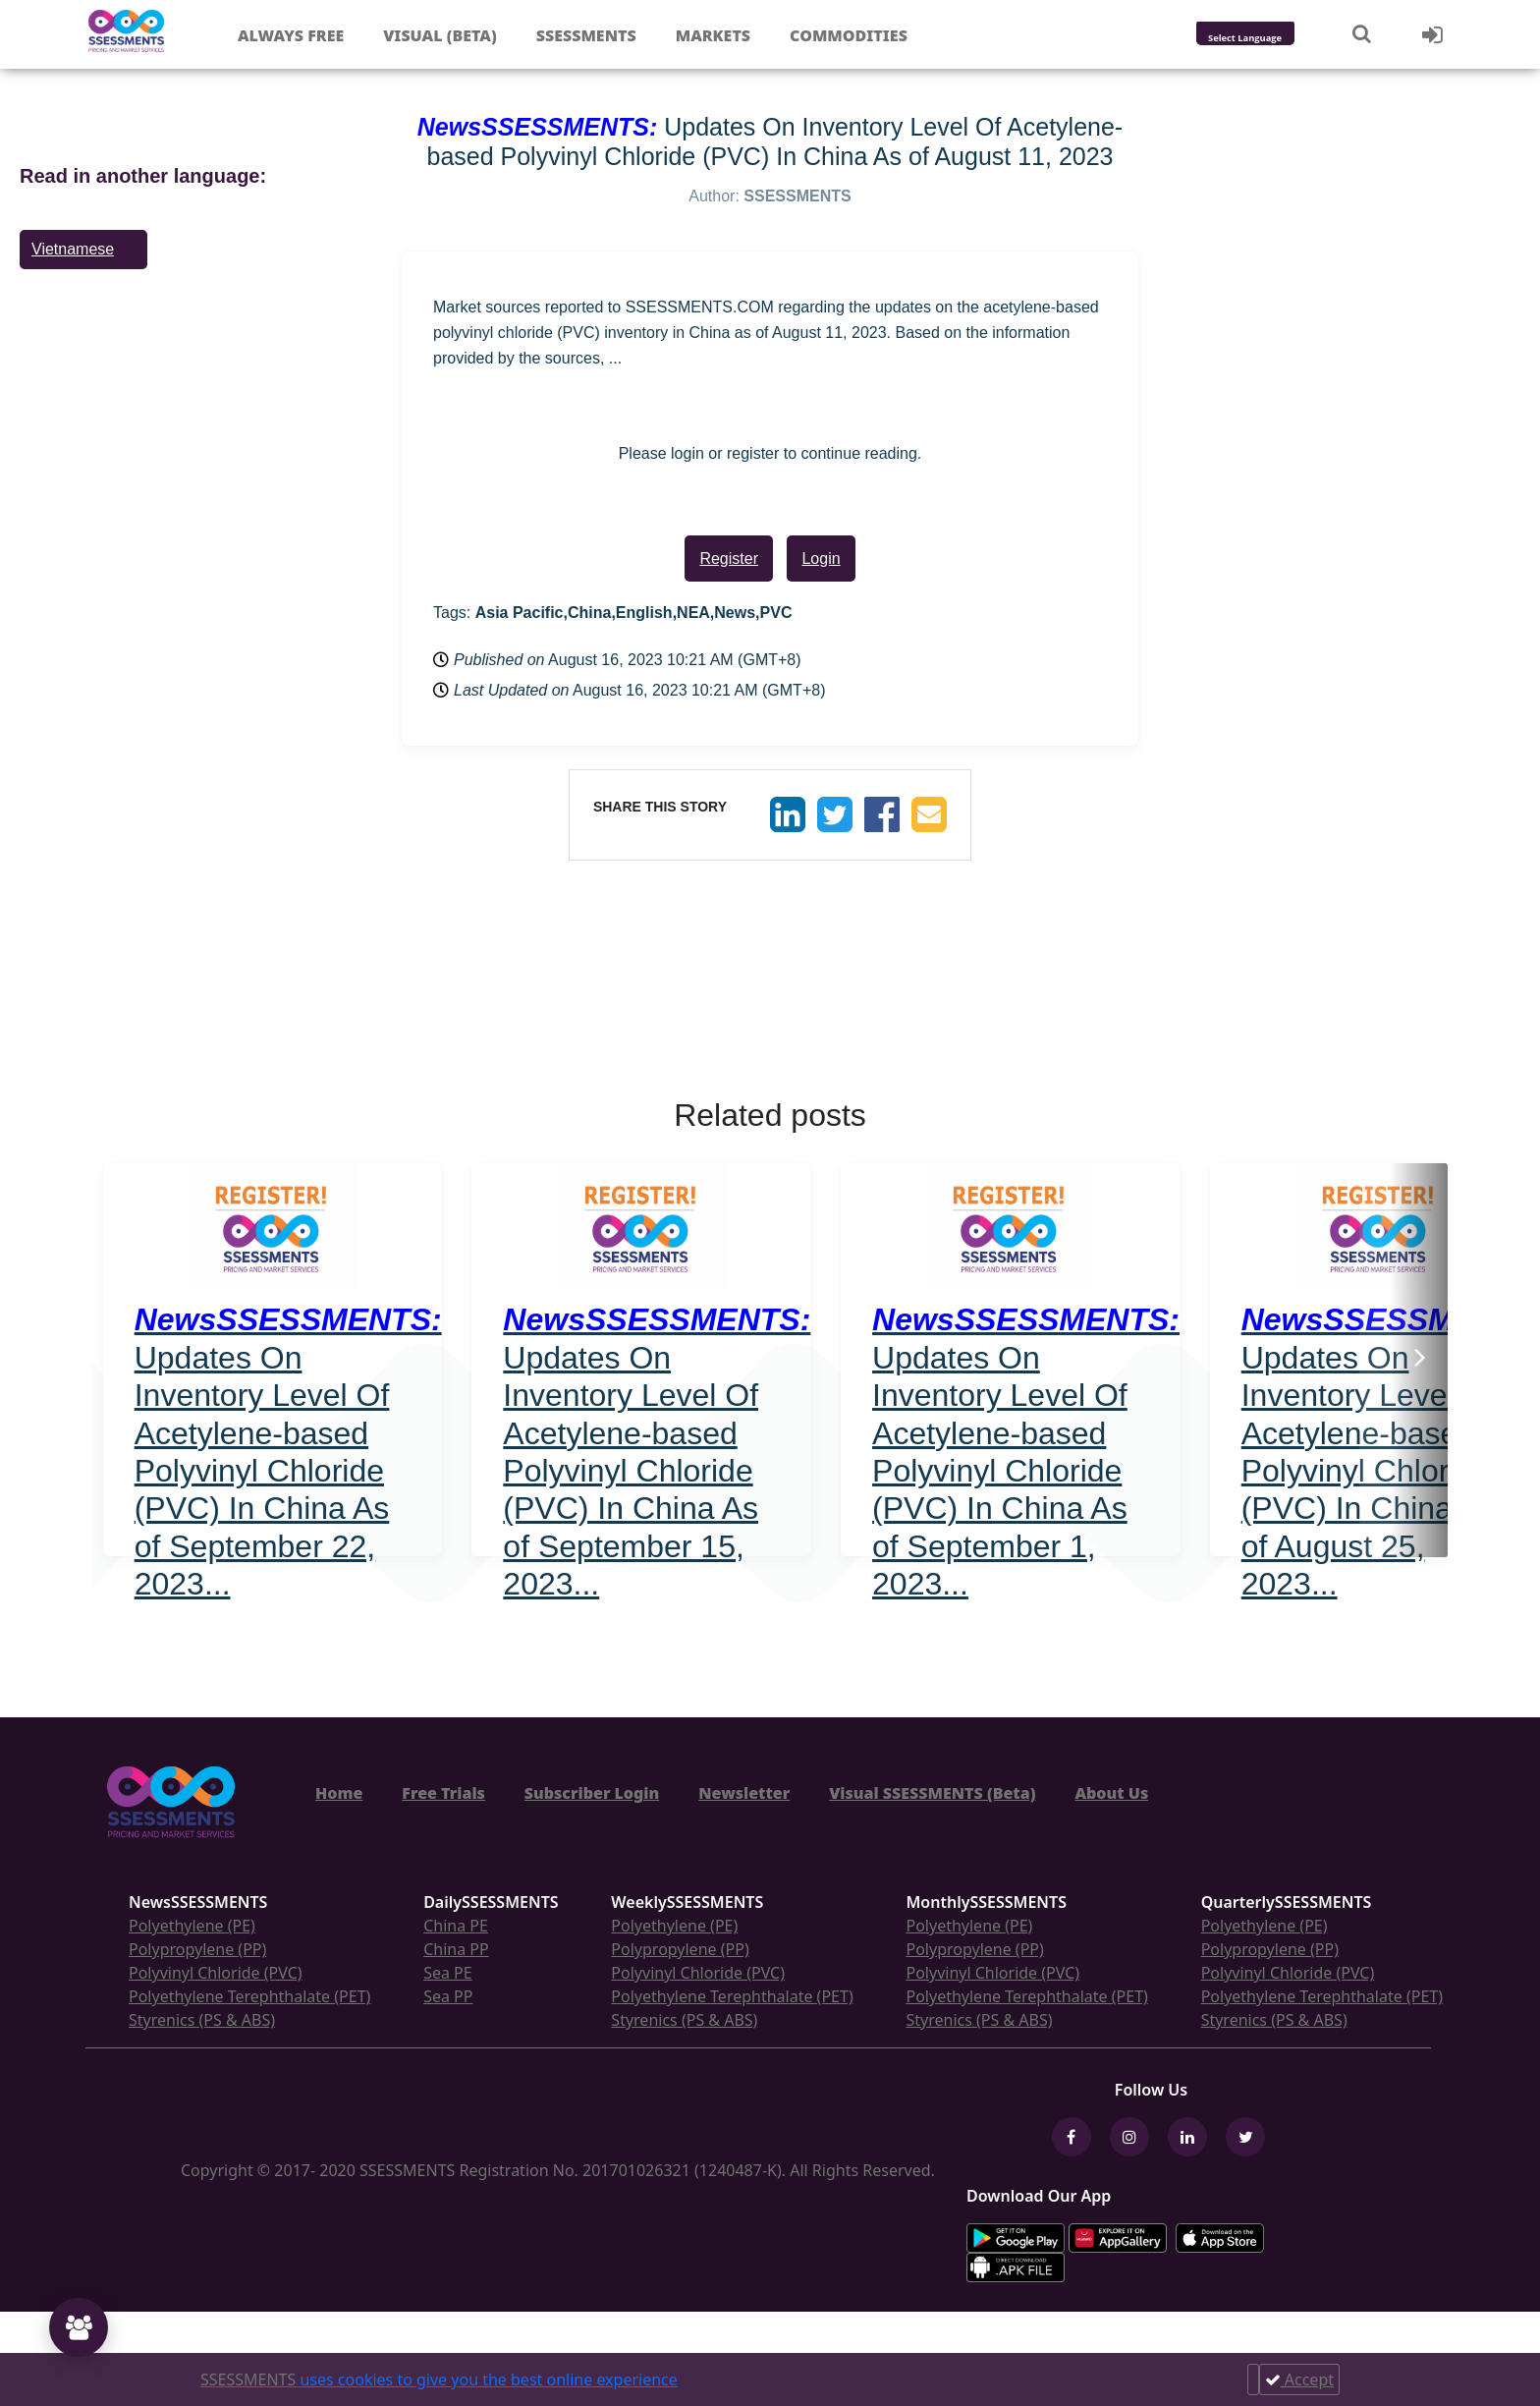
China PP (456, 1949)
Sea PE (447, 1973)
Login (820, 558)
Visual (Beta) (439, 35)
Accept (1299, 2379)
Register (728, 558)
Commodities (849, 35)
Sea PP (447, 1996)
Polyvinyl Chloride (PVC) (215, 1973)
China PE (455, 1925)
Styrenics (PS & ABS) (202, 2020)
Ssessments (586, 35)
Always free (291, 35)
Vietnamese (72, 249)
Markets (713, 35)
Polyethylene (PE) (192, 1925)
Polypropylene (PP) (197, 1949)
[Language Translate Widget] (1271, 39)
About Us (1111, 1793)
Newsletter (744, 1793)
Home (338, 1793)
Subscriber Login (591, 1793)
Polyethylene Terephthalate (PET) (249, 1996)
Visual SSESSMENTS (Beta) (932, 1793)
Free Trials (443, 1793)
